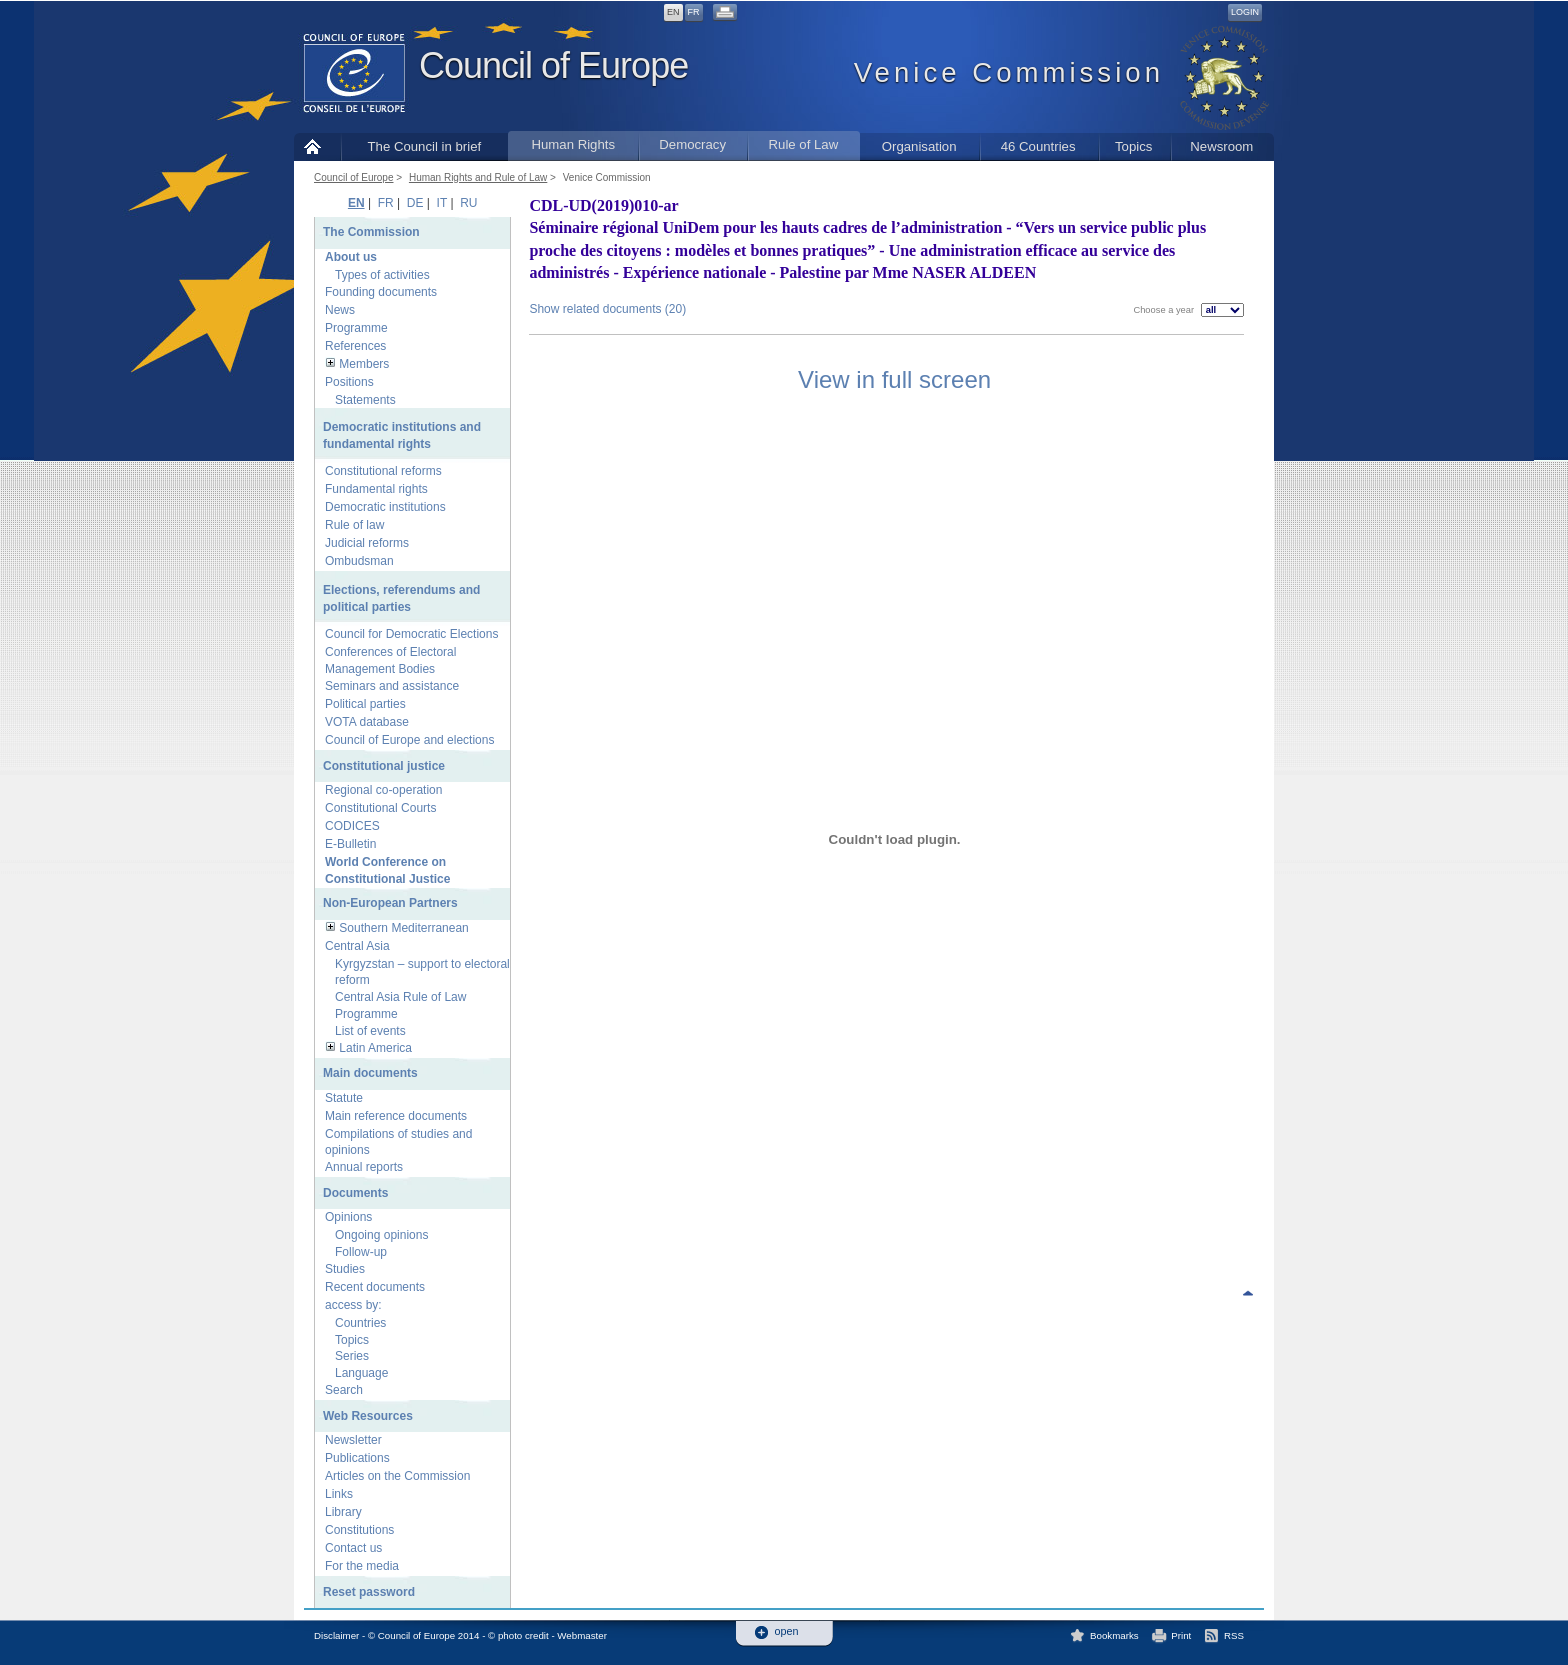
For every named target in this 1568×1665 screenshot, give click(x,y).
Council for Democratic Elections (411, 634)
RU (468, 203)
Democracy (692, 144)
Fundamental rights (376, 489)
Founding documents (381, 292)
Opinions (348, 1217)
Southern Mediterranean (403, 928)
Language (361, 1373)
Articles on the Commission (397, 1476)
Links (339, 1494)
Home (317, 146)
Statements (365, 400)
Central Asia (357, 946)
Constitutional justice (384, 766)
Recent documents (375, 1287)
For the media (362, 1566)
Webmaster (582, 1635)
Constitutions (359, 1530)
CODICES (352, 826)
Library (343, 1512)
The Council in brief (425, 146)
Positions (349, 382)
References (355, 346)
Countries (360, 1323)
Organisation (919, 146)
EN (673, 12)
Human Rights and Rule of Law (478, 177)
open (787, 1631)
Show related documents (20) (607, 309)
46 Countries (1038, 146)
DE (415, 203)
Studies (345, 1269)
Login (1245, 12)
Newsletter (353, 1440)
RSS (1234, 1635)
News (340, 310)
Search (344, 1390)
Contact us (353, 1548)
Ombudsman (359, 561)
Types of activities (382, 275)
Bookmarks (1114, 1635)
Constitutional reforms (383, 471)
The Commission (371, 232)
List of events (370, 1031)
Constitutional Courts (380, 808)
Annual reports (364, 1167)
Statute (344, 1098)
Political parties (365, 704)
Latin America (375, 1048)
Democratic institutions (385, 507)
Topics (1133, 146)
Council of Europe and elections (409, 740)
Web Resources (368, 1416)
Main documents (370, 1073)
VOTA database (367, 722)
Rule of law (354, 525)
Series (352, 1356)
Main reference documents (396, 1116)
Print (1181, 1635)
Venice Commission (607, 177)
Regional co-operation (383, 790)
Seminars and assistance (392, 686)
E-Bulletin (350, 844)
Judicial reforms (367, 543)
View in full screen (894, 379)
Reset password (369, 1592)
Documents (355, 1193)
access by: (353, 1305)
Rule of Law (804, 144)
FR (694, 12)
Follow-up (361, 1252)
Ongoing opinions (381, 1235)
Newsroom (1221, 146)
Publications (357, 1458)
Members (364, 364)
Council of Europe (553, 65)
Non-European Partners (390, 903)
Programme (356, 328)
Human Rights (573, 144)
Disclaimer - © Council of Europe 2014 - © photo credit (431, 1635)
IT (442, 203)
